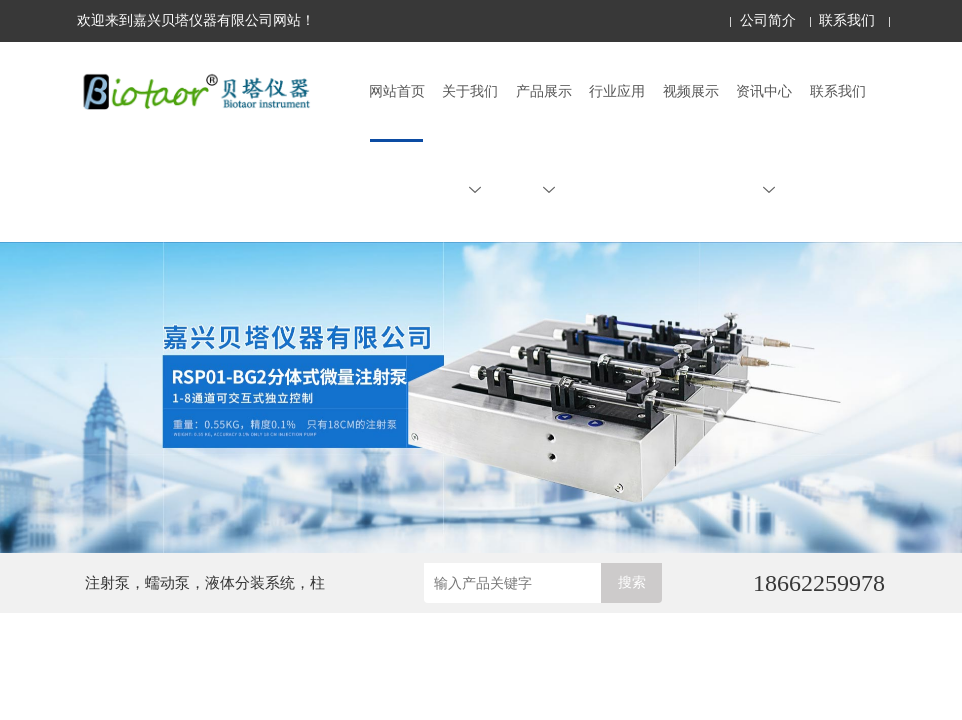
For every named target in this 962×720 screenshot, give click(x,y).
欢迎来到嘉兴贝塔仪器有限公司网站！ (196, 20)
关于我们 (470, 140)
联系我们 (847, 20)
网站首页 (397, 91)
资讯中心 (764, 140)
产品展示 (544, 140)
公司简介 (768, 20)
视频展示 (691, 91)
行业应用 (617, 91)
